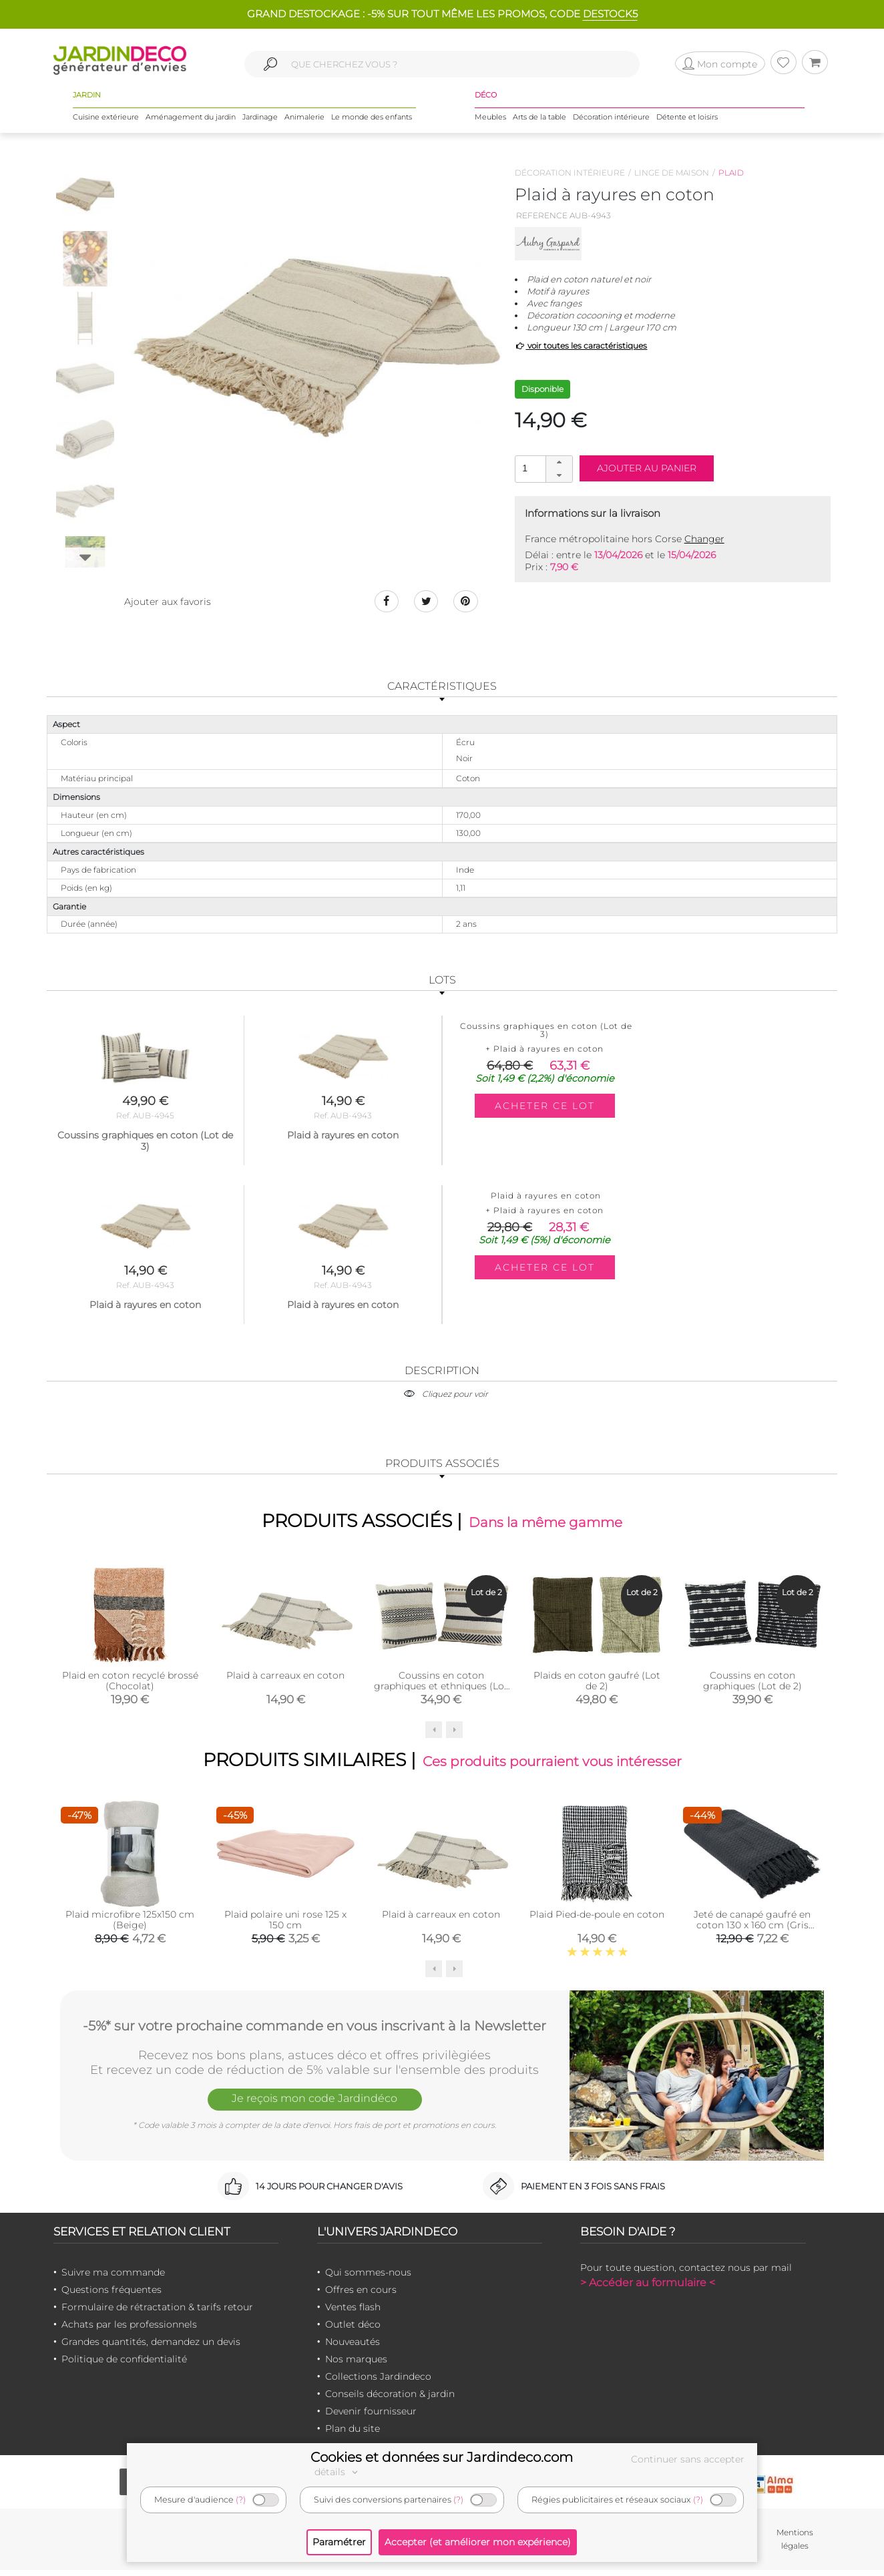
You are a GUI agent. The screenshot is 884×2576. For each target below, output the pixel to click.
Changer (704, 539)
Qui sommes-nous (368, 2278)
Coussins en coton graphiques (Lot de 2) (752, 1684)
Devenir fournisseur (371, 2417)
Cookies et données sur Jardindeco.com (441, 2457)
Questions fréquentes (111, 2296)
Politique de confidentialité (124, 2365)
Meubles (490, 119)
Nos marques (356, 2365)
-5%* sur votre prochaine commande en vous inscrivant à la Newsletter (314, 2030)
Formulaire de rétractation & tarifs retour (157, 2313)
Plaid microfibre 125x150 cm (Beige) (129, 1925)
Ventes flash (353, 2313)
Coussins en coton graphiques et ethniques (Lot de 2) (441, 1690)
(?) (241, 2500)
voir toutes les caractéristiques (581, 346)
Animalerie (304, 119)
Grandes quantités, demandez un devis (150, 2348)
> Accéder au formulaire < (647, 2288)
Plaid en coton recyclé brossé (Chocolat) (130, 1684)
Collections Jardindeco (378, 2382)
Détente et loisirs (687, 119)
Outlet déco (353, 2330)
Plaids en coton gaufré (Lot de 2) (596, 1684)
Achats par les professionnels (129, 2330)
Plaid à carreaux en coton (285, 1679)
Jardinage (260, 119)
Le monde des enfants (371, 119)
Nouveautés (352, 2348)
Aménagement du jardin (191, 119)
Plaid (731, 173)
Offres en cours (361, 2296)
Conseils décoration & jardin (390, 2400)
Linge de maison (671, 173)
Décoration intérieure (611, 119)
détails (337, 2472)
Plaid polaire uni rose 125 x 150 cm (285, 1925)
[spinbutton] (542, 468)
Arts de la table (539, 119)
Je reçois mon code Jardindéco (314, 2106)
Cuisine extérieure (106, 119)
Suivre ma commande (113, 2278)
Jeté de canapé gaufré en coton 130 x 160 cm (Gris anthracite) (752, 1931)
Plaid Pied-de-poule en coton (596, 1920)
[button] (558, 462)
